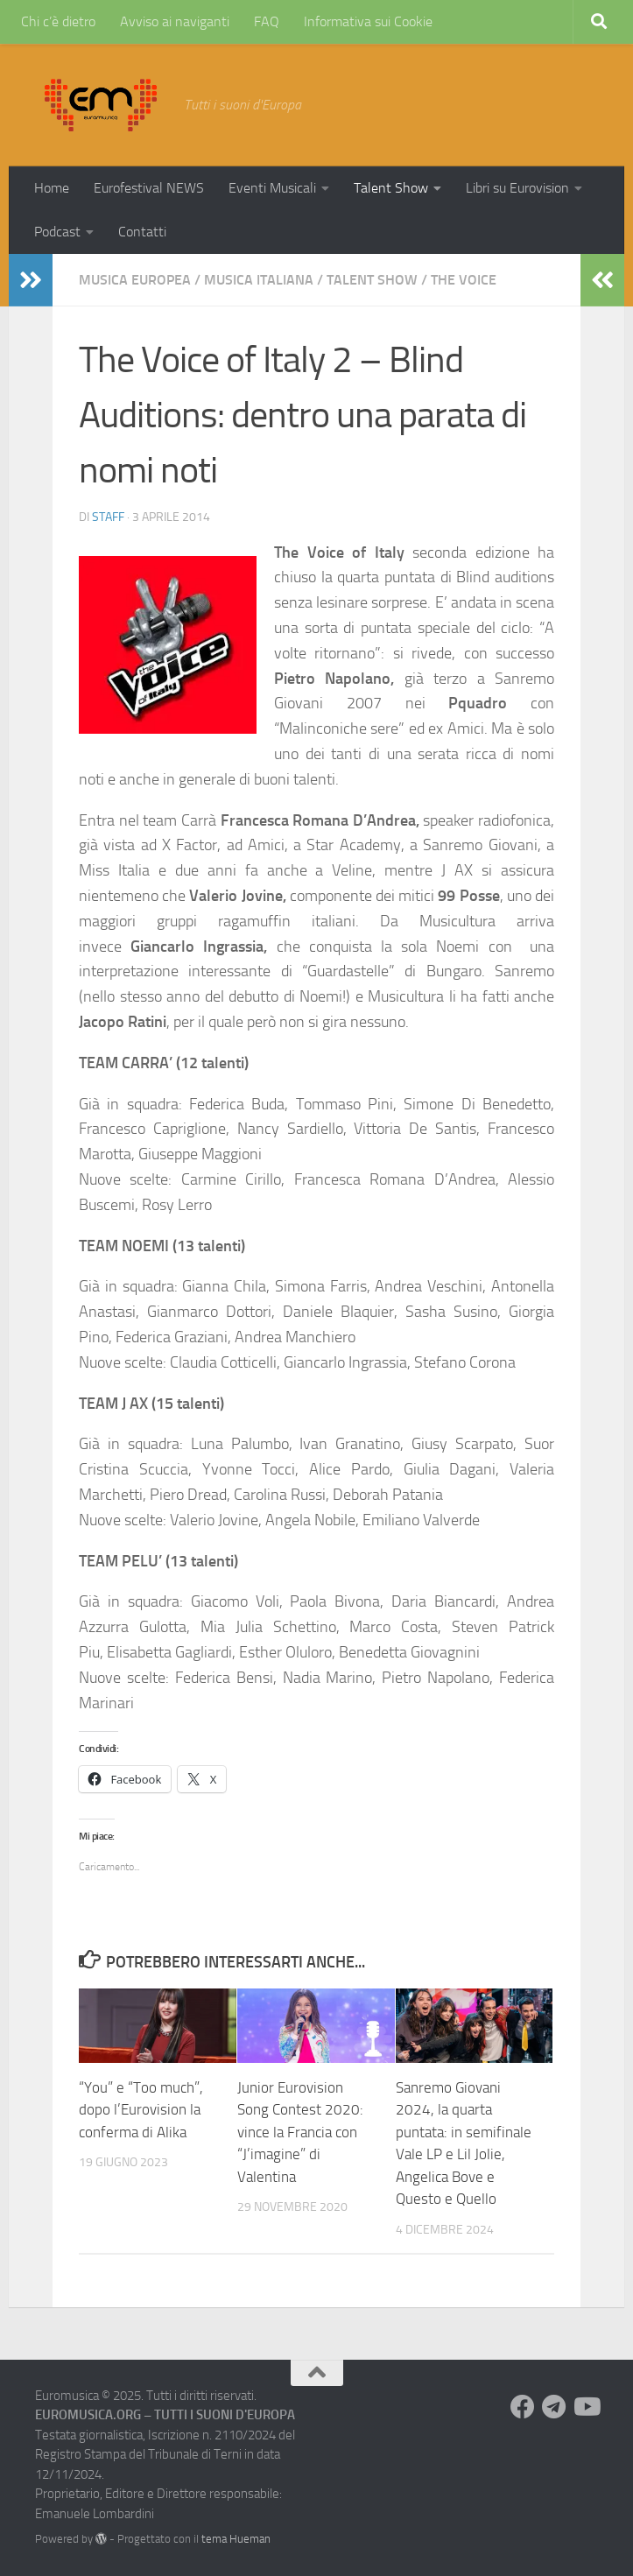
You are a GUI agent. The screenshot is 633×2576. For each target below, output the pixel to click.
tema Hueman (236, 2538)
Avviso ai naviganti (174, 21)
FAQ (266, 21)
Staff (108, 517)
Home (51, 187)
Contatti (142, 231)
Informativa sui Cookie (368, 21)
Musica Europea (135, 279)
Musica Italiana (258, 279)
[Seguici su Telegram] (554, 2407)
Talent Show (391, 187)
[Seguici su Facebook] (522, 2407)
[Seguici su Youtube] (585, 2407)
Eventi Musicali (272, 187)
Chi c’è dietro (58, 21)
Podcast (57, 231)
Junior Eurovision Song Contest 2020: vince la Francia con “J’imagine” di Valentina (300, 2132)
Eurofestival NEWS (149, 187)
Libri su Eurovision (517, 187)
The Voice (463, 279)
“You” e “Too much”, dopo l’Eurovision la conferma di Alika (141, 2110)
